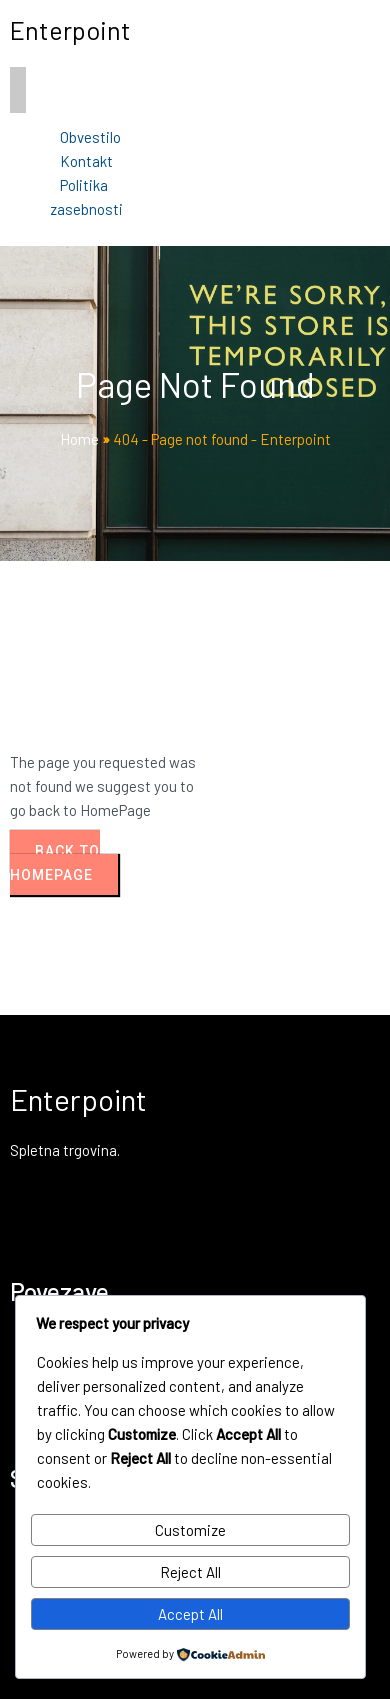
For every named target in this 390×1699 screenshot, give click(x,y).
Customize (190, 1530)
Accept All (190, 1614)
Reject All (190, 1572)
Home (79, 439)
